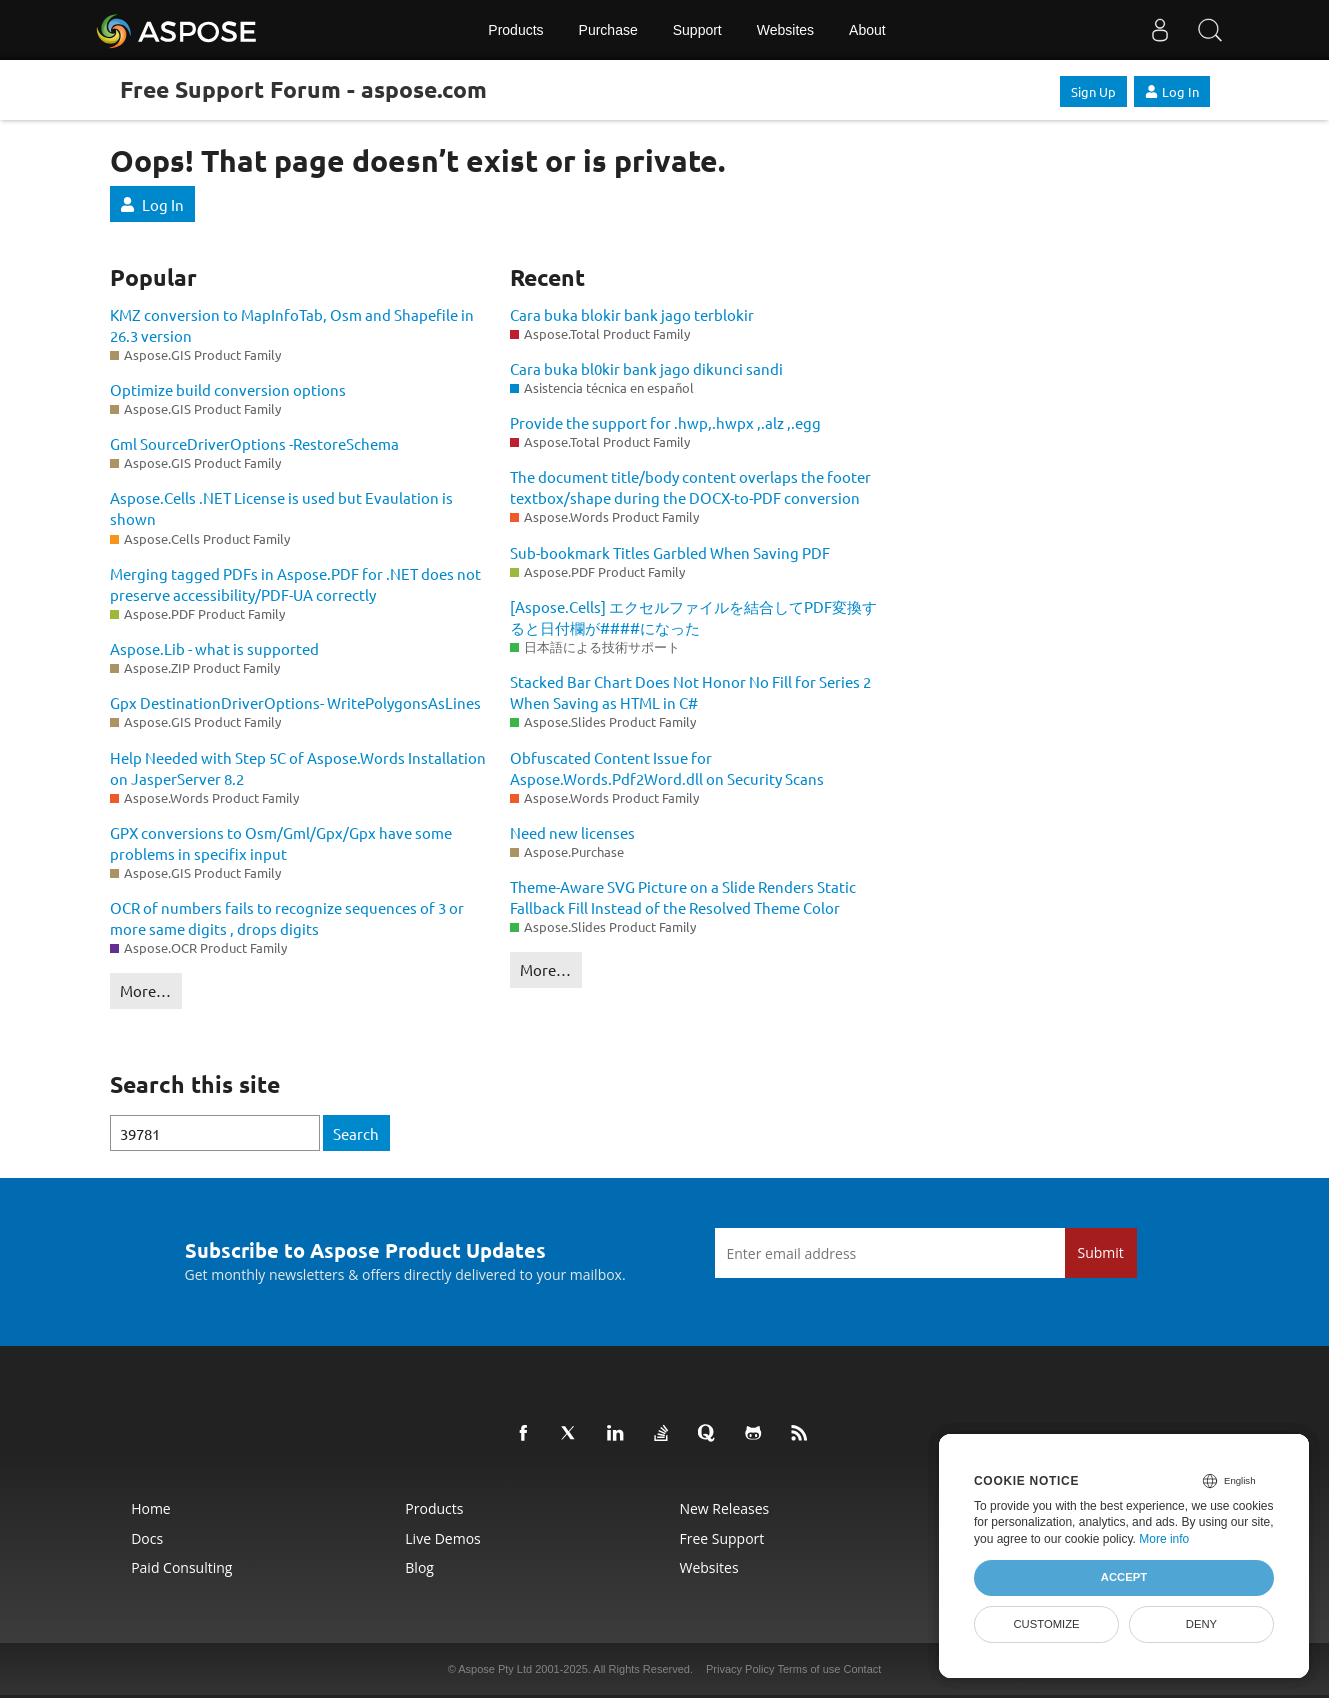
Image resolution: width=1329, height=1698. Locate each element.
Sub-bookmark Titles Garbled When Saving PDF (670, 552)
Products (515, 30)
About (867, 30)
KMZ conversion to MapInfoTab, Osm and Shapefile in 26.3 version (292, 325)
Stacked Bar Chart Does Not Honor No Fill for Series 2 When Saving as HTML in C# (690, 692)
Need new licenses (572, 832)
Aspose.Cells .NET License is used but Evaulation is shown (281, 508)
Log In (1171, 91)
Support (697, 30)
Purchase (608, 30)
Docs (147, 1538)
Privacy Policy (740, 1669)
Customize (1046, 1624)
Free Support (721, 1538)
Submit (1101, 1252)
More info (1164, 1539)
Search (356, 1133)
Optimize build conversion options (228, 389)
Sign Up (1093, 91)
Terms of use (808, 1669)
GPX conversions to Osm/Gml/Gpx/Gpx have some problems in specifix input (281, 843)
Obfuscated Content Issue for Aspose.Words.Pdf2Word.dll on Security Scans (667, 768)
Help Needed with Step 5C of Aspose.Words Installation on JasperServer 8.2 (298, 768)
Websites (785, 30)
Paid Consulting (181, 1567)
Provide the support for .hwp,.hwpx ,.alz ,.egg (665, 422)
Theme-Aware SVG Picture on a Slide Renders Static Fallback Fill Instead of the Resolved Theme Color (683, 897)
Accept (1124, 1577)
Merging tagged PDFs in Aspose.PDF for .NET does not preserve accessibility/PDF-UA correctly (295, 584)
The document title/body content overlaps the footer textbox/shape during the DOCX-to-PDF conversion (690, 487)
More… (145, 990)
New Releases (724, 1508)
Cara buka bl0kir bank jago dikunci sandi (646, 368)
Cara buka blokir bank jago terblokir (632, 314)
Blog (419, 1567)
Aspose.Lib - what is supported (214, 648)
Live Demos (442, 1538)
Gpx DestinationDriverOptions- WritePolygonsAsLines (295, 702)
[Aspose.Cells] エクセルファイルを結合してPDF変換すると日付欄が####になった (693, 617)
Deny (1201, 1624)
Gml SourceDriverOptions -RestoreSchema (254, 443)
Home (151, 1508)
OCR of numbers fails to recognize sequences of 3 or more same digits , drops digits (287, 918)
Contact (862, 1669)
